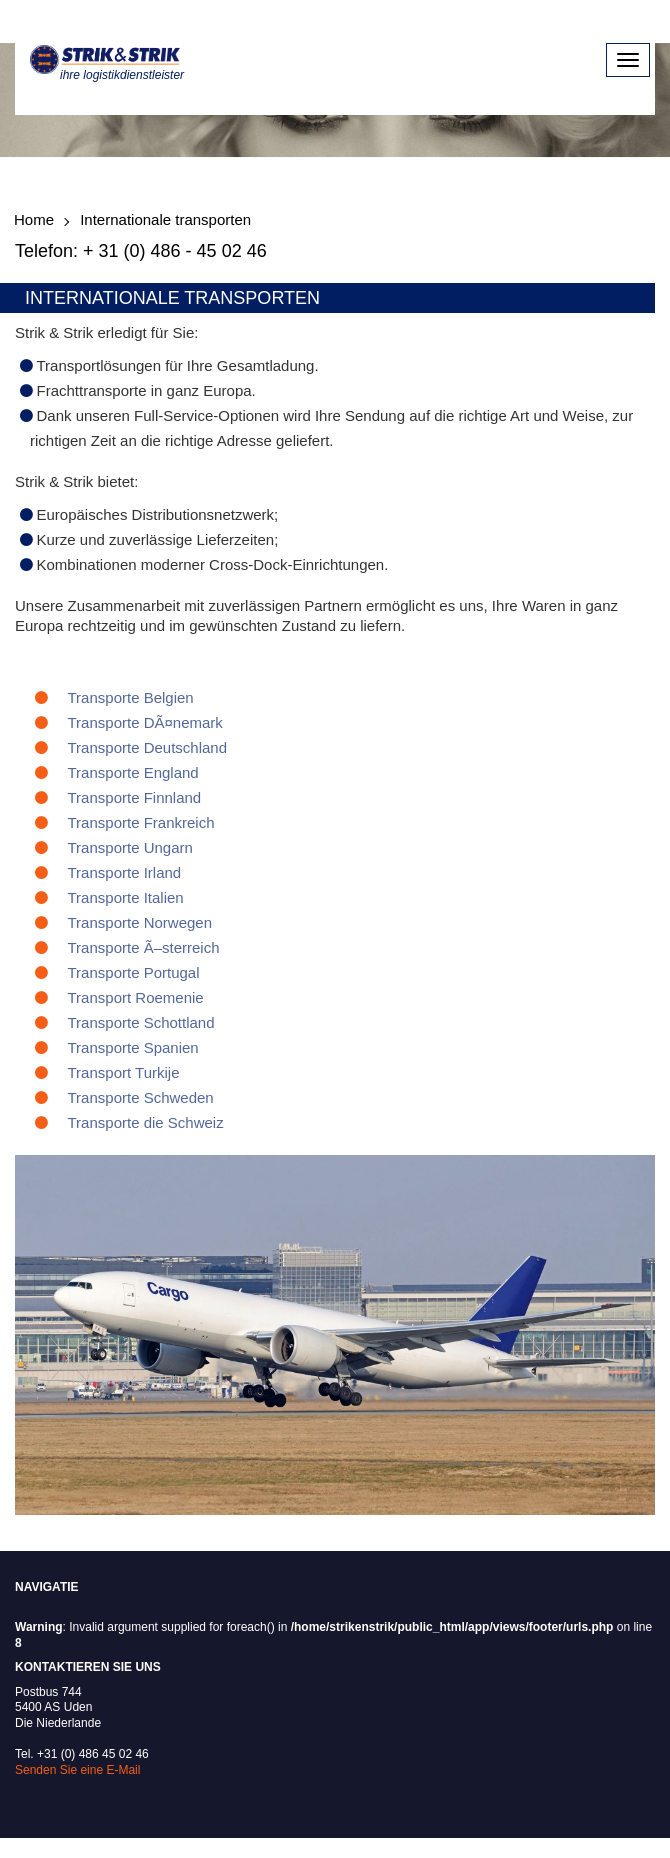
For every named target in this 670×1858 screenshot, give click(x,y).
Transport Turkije (124, 1072)
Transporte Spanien (133, 1047)
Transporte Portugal (134, 972)
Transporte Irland (125, 872)
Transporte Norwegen (140, 922)
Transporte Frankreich (141, 822)
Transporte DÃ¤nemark (145, 722)
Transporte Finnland (135, 797)
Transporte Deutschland (148, 747)
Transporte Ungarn (130, 847)
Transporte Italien (126, 897)
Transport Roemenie (136, 997)
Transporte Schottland (141, 1022)
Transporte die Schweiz (146, 1122)
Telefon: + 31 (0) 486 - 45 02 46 (141, 251)
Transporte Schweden (141, 1097)
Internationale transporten (165, 219)
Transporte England (133, 772)
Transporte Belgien (131, 697)
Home (34, 219)
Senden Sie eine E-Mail (77, 1770)
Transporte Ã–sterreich (144, 947)
